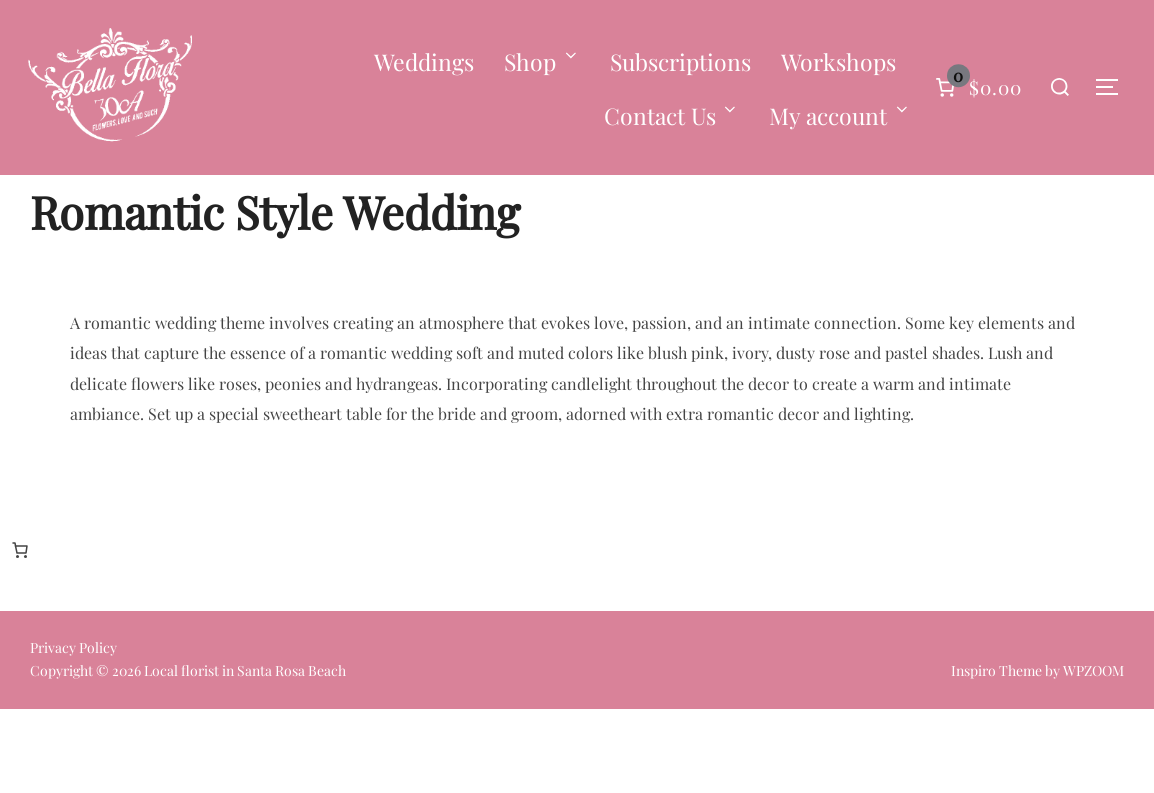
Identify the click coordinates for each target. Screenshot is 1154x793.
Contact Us (672, 115)
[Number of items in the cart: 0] (976, 87)
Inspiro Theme (996, 755)
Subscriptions (680, 61)
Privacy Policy (73, 732)
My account (840, 115)
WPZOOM (1093, 755)
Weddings (424, 61)
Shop (542, 61)
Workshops (838, 61)
